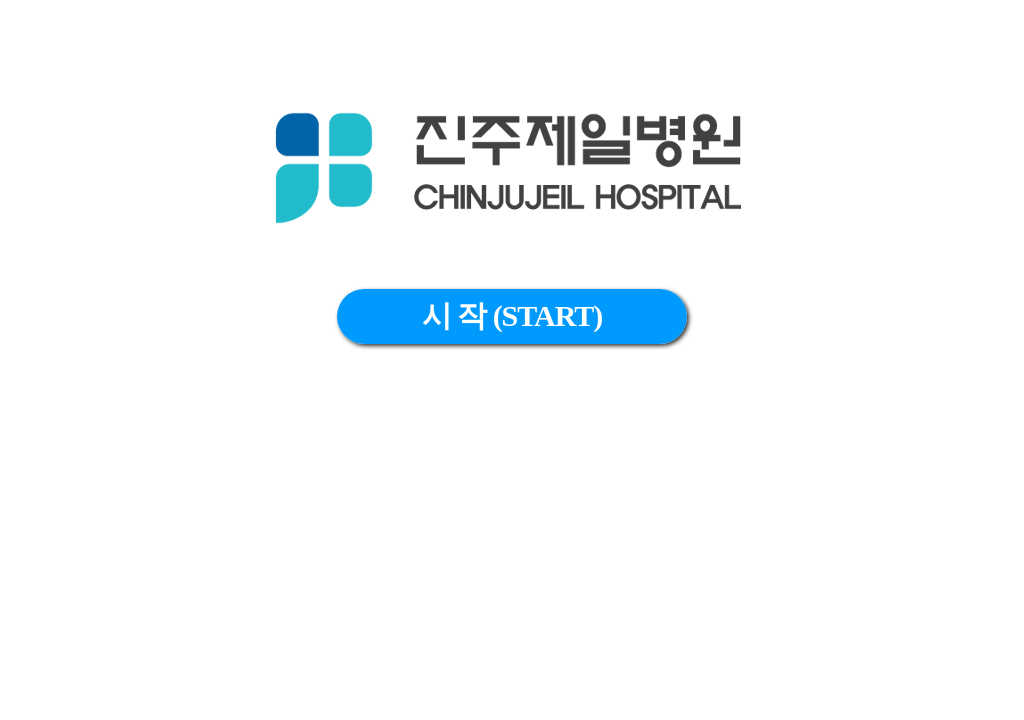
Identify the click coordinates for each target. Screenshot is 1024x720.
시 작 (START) (512, 315)
